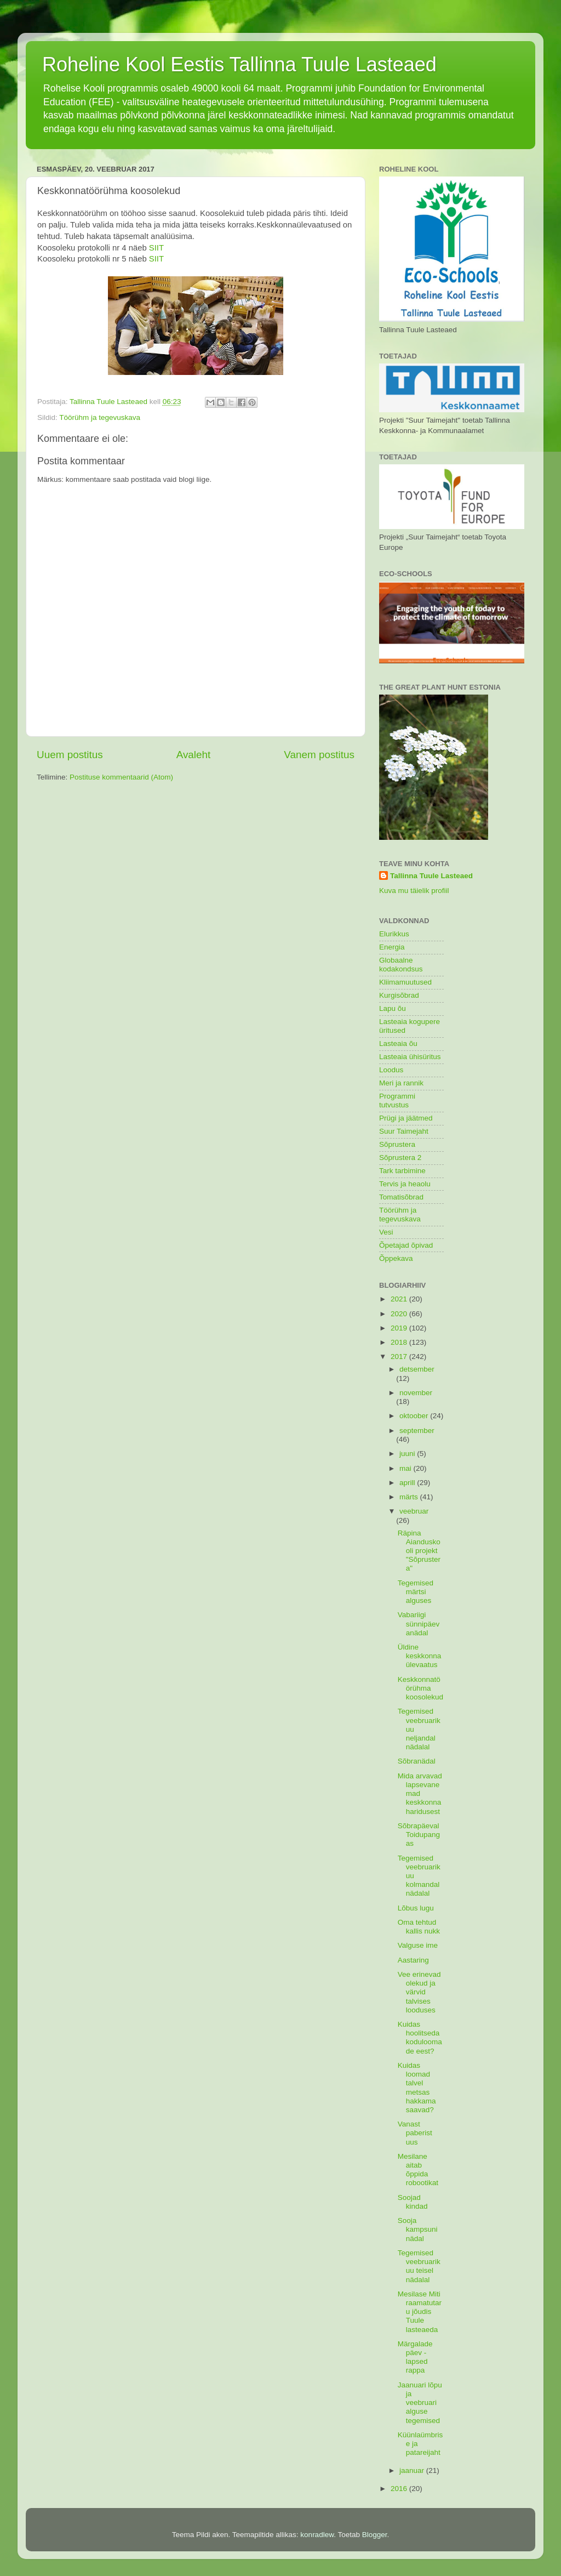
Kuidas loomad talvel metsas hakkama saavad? (417, 2087)
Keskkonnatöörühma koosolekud (420, 1688)
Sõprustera (397, 1144)
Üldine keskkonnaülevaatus (420, 1656)
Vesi (386, 1232)
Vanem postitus (319, 754)
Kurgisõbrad (399, 995)
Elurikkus (394, 934)
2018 (400, 1342)
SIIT (156, 247)
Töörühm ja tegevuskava (99, 417)
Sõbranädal (417, 1761)
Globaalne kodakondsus (401, 964)
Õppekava (396, 1258)
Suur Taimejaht (403, 1131)
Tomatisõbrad (401, 1197)
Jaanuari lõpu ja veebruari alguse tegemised (420, 2403)
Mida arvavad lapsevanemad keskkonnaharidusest (420, 1794)
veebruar (413, 1511)
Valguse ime (418, 1945)
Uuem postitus (70, 754)
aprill (408, 1483)
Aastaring (413, 1960)
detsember (416, 1369)
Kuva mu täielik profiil (414, 890)
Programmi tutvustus (397, 1100)
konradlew (317, 2534)
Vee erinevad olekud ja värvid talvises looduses (419, 1992)
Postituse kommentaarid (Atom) (121, 777)
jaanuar (412, 2470)
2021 (400, 1299)
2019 (400, 1328)
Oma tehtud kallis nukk (419, 1926)
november (415, 1393)
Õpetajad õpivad (406, 1245)
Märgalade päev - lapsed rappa (415, 2357)
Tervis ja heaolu (405, 1184)
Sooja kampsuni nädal (418, 2229)
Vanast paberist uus (415, 2133)
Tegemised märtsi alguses (415, 1592)
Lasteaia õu (398, 1043)
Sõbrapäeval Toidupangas (419, 1834)
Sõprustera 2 (400, 1157)
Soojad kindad (413, 2201)
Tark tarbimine (402, 1171)
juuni (408, 1453)
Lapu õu (392, 1008)
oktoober (414, 1416)
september (416, 1430)
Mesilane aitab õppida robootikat (418, 2169)
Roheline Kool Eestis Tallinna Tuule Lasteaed (239, 64)
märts (409, 1497)
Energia (392, 947)
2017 (400, 1356)
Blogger (374, 2534)
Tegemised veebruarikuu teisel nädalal (419, 2266)
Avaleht (193, 754)
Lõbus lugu (416, 1908)
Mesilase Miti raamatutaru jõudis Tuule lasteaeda (420, 2312)
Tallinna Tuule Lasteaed (431, 876)
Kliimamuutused (405, 982)
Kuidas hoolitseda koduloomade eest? (420, 2037)
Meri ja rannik (401, 1083)
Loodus (391, 1070)
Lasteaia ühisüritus (410, 1057)
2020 (400, 1314)
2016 (400, 2488)
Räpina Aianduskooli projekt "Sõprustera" (419, 1551)
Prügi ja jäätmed (406, 1118)
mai (406, 1468)
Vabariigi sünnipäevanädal (419, 1623)
